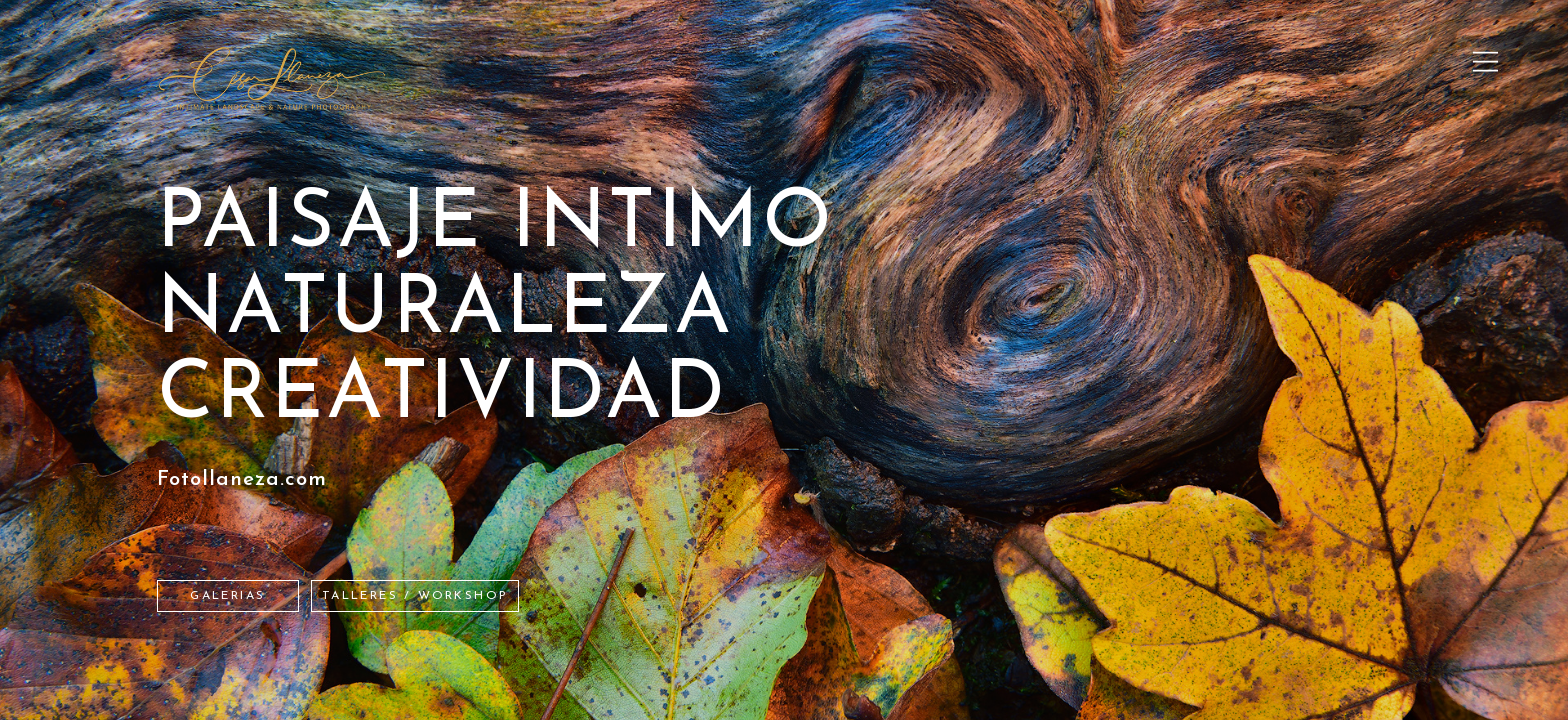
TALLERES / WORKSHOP (415, 596)
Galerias (227, 596)
